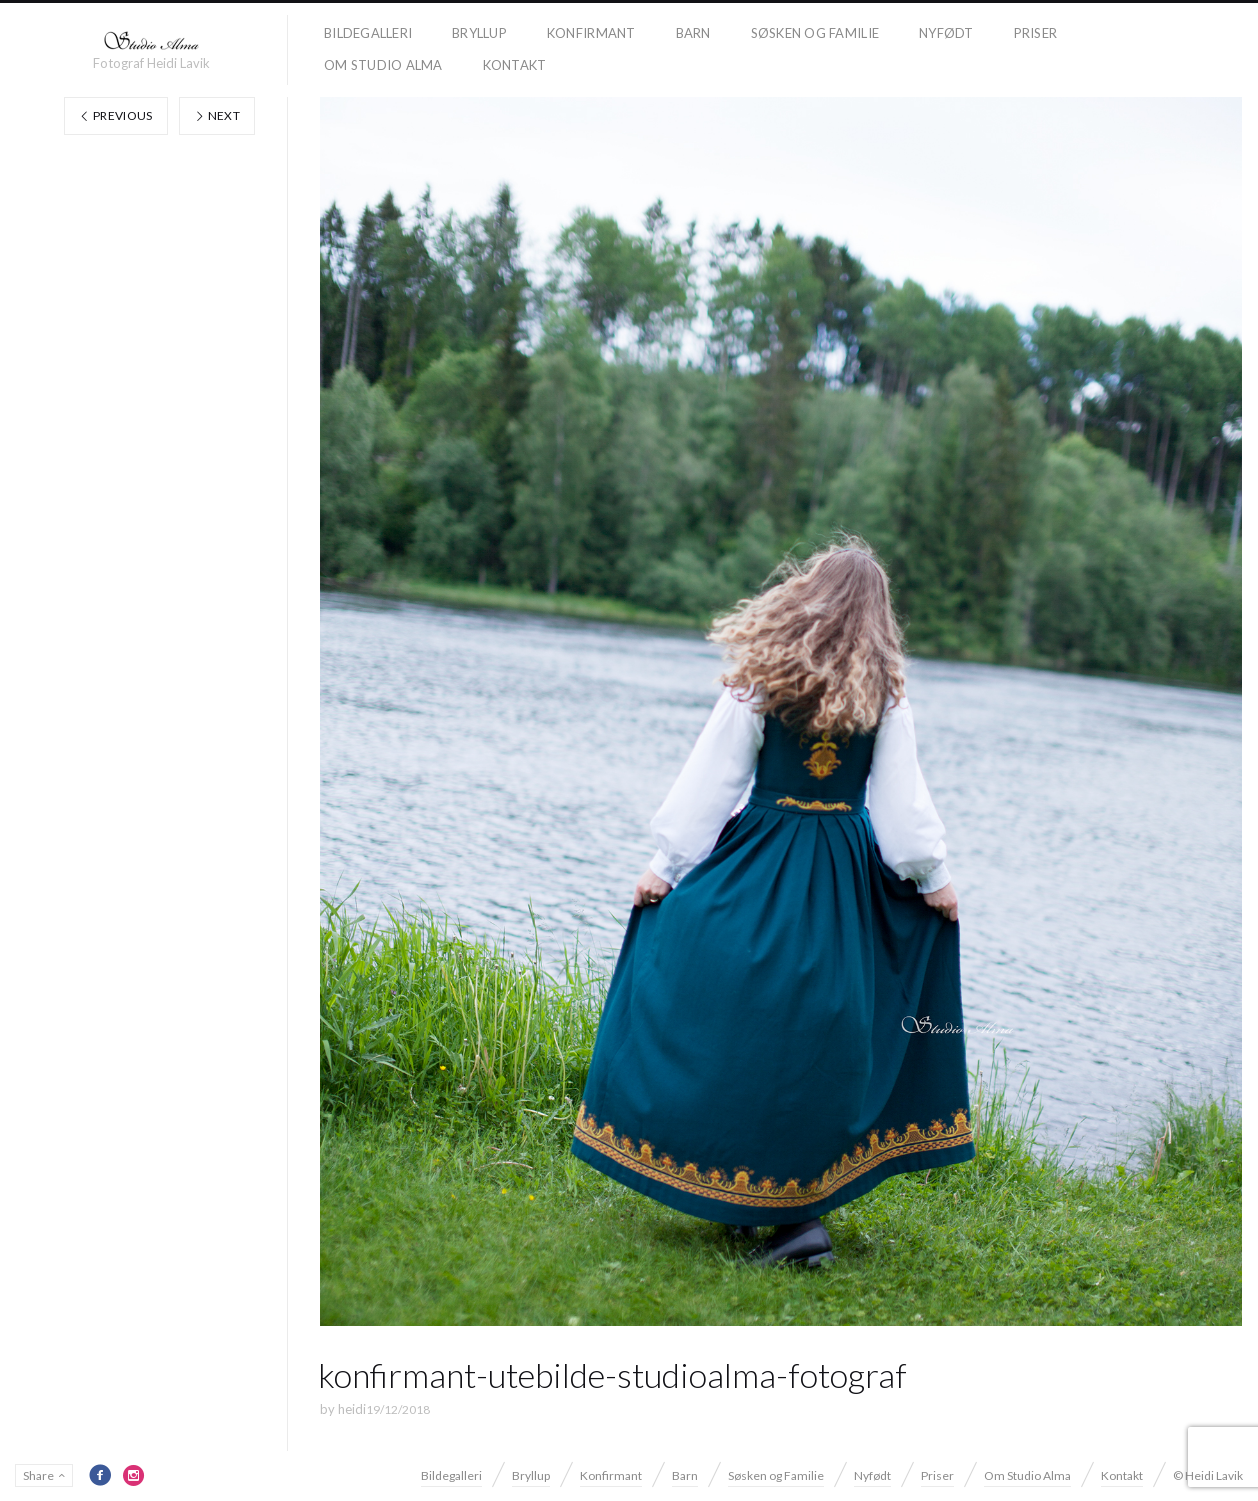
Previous (116, 115)
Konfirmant (591, 33)
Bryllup (479, 33)
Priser (1036, 33)
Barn (693, 33)
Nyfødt (946, 33)
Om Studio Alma (383, 65)
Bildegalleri (368, 33)
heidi (352, 1409)
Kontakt (515, 65)
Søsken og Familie (815, 33)
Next (217, 115)
